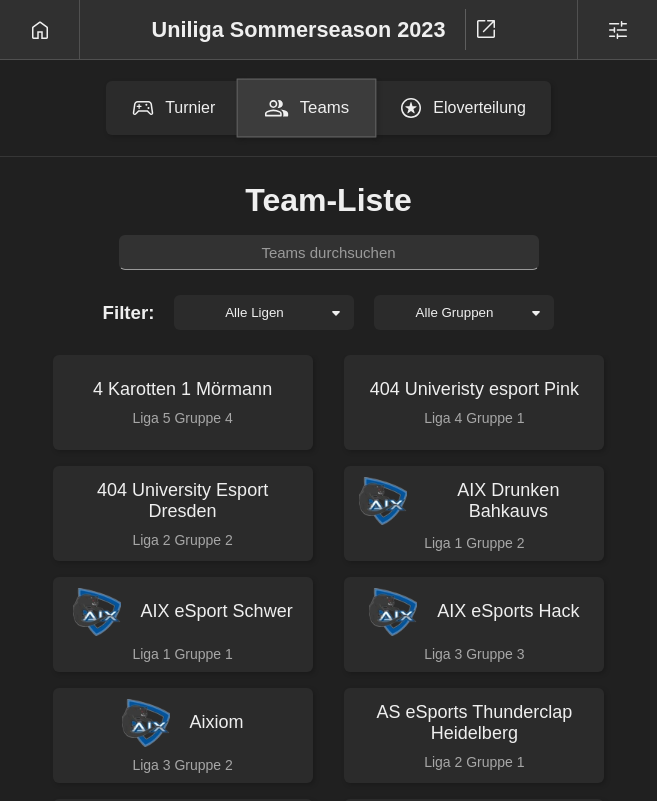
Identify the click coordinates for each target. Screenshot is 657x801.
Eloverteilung (462, 108)
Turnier (173, 108)
